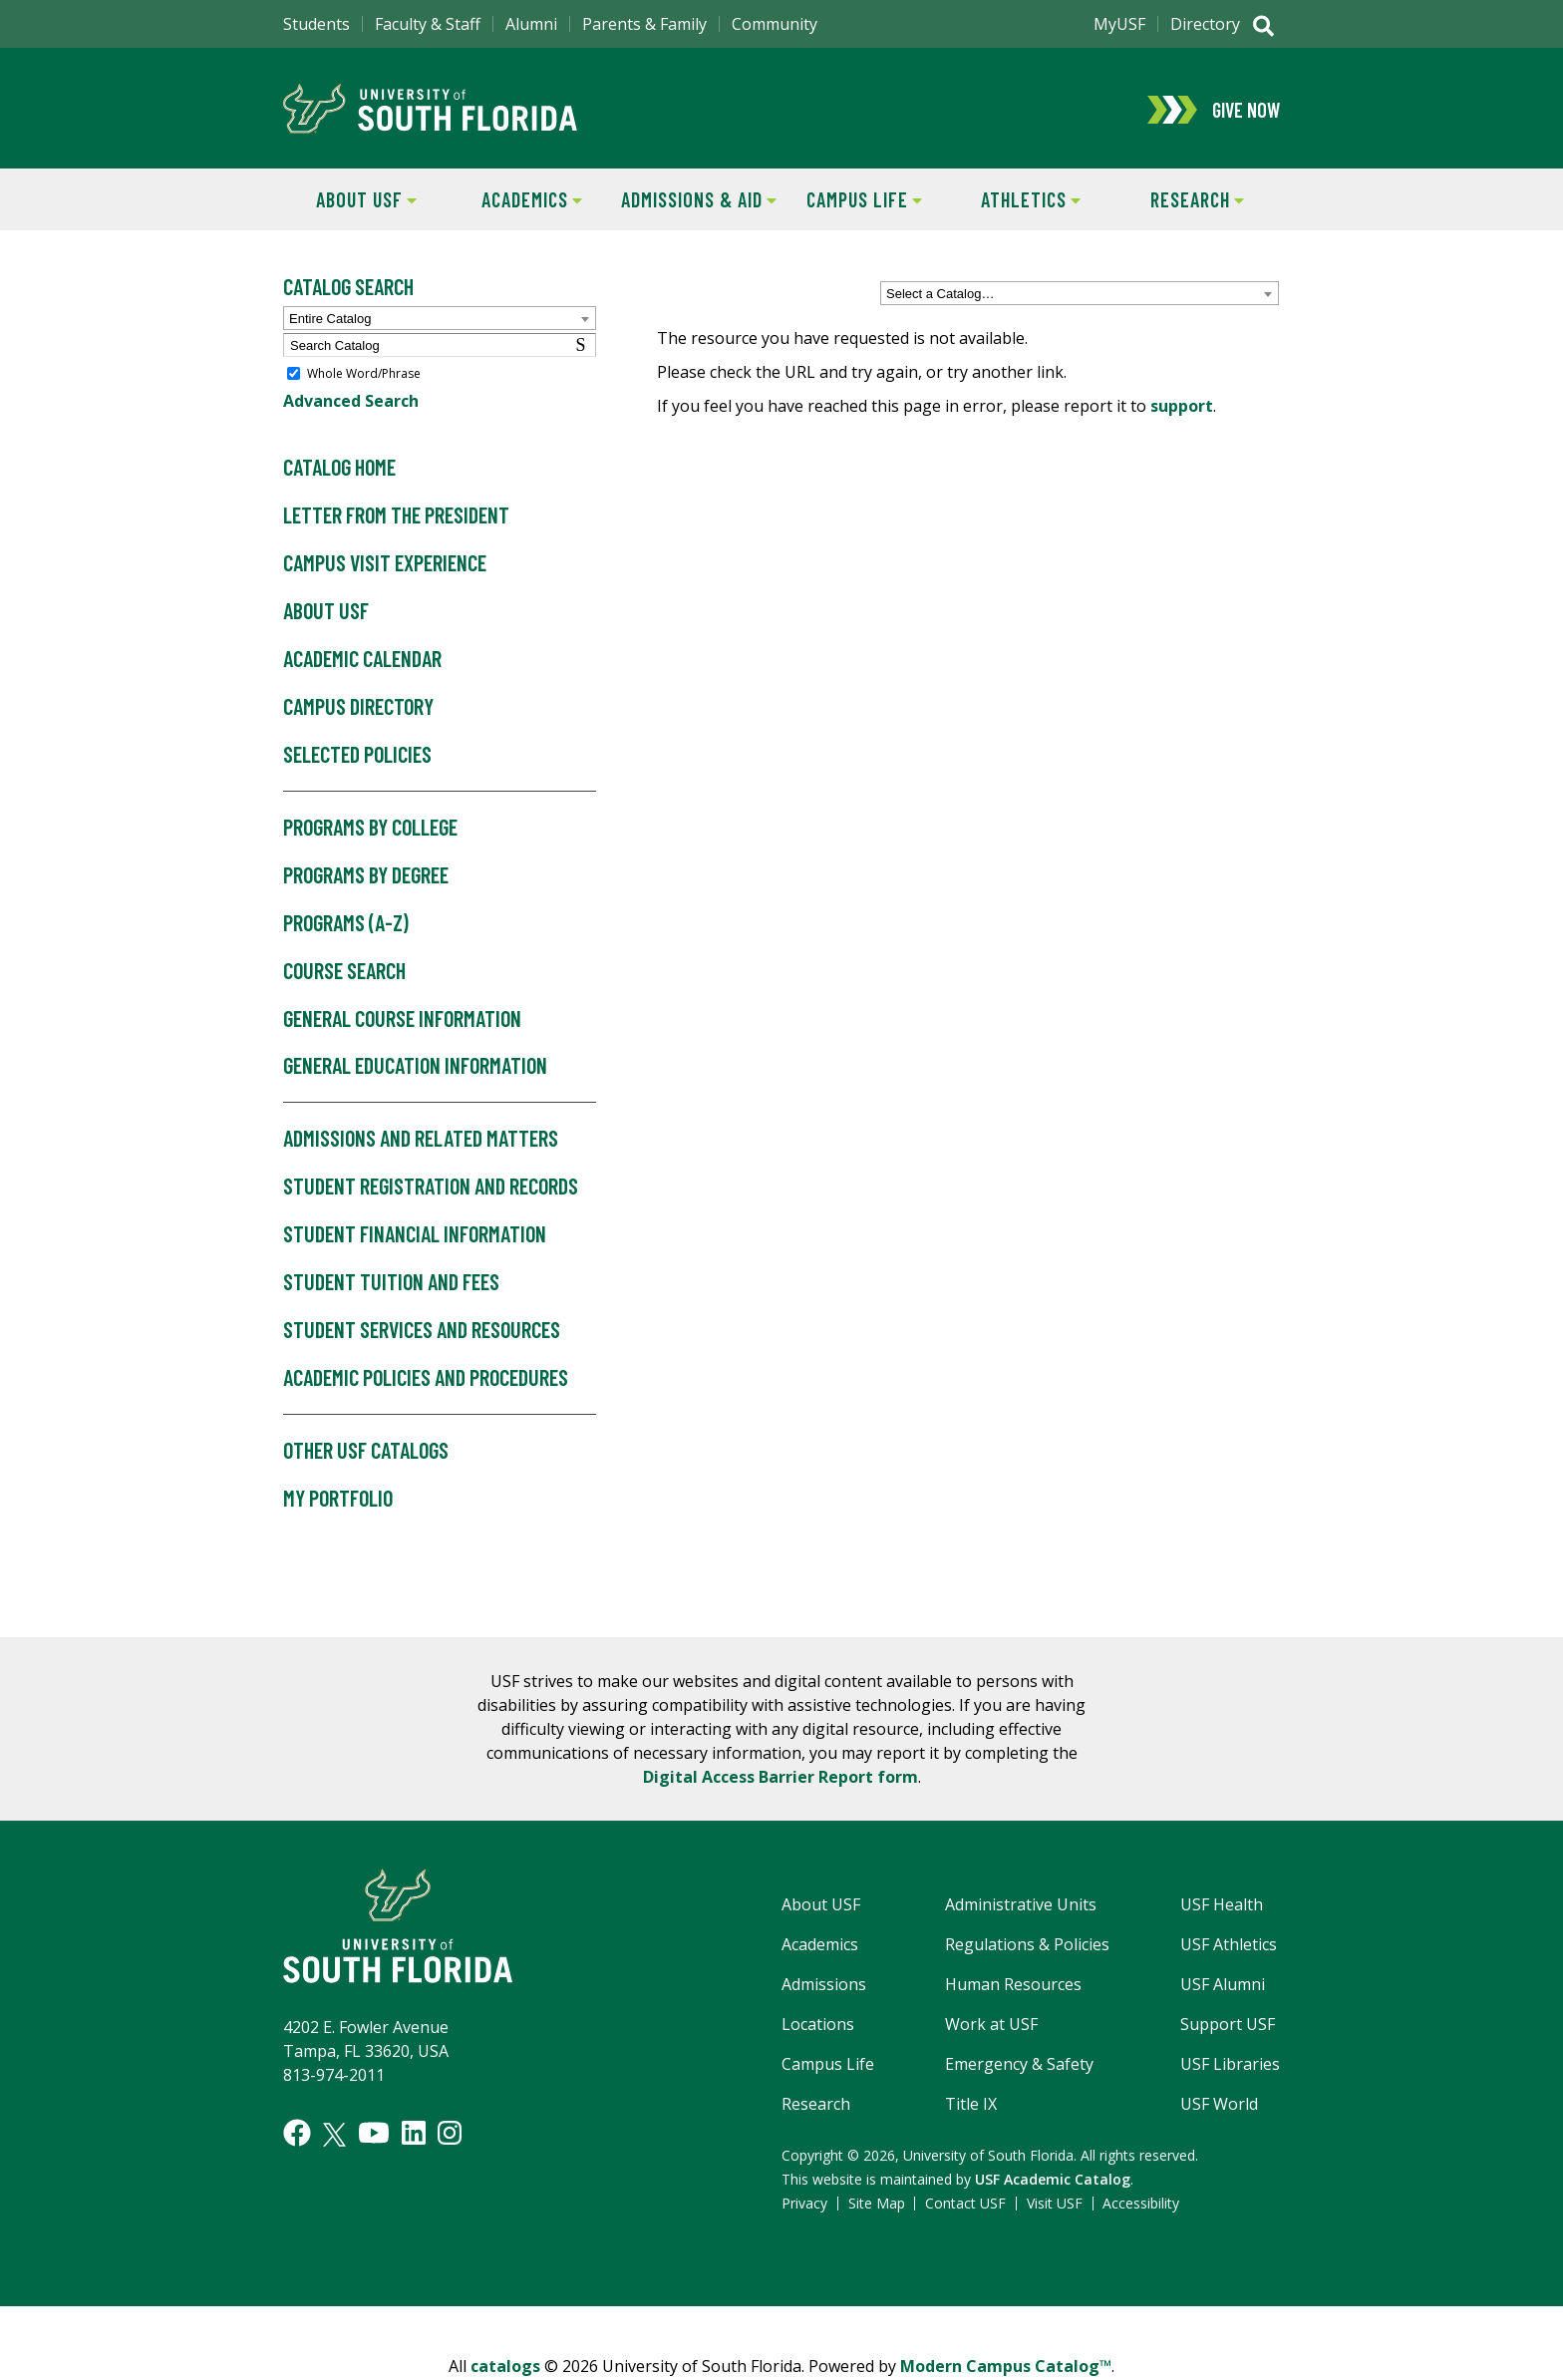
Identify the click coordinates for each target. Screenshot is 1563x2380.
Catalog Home (339, 470)
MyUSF (1119, 24)
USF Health (1221, 1906)
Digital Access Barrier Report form (780, 1779)
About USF (350, 199)
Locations (818, 2026)
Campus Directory (358, 709)
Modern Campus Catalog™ (1005, 2368)
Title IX (971, 2106)
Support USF (1227, 2026)
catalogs (505, 2368)
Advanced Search (351, 403)
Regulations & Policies (1027, 1946)
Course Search (344, 972)
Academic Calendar (362, 661)
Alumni (531, 24)
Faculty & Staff (427, 24)
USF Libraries (1230, 2066)
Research (1178, 199)
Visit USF (1055, 2205)
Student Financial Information (414, 1236)
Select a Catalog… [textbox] (940, 295)
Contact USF (965, 2205)
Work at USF (991, 2026)
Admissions (824, 1986)
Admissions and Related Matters (420, 1141)
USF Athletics (1228, 1946)
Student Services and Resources (421, 1332)
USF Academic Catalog (1052, 2181)
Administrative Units (1020, 1906)
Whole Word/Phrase (364, 375)
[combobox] (1079, 295)
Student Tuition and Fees (391, 1284)
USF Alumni (1222, 1986)
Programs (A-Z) (346, 924)
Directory (1205, 24)
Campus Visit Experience (384, 565)
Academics (516, 199)
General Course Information (402, 1020)
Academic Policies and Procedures (425, 1380)
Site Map (876, 2205)
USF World (1219, 2106)
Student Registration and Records (430, 1188)
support (1181, 408)
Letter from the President (396, 517)
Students (316, 24)
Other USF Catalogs (366, 1453)
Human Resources (1013, 1986)
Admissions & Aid (695, 199)
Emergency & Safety (1019, 2066)
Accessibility (1140, 2205)
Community (774, 24)
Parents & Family (644, 24)
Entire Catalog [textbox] (330, 320)
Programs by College (370, 830)
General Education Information (415, 1068)
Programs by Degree (366, 876)
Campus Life (852, 199)
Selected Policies (357, 757)
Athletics (1014, 199)
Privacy (804, 2205)
